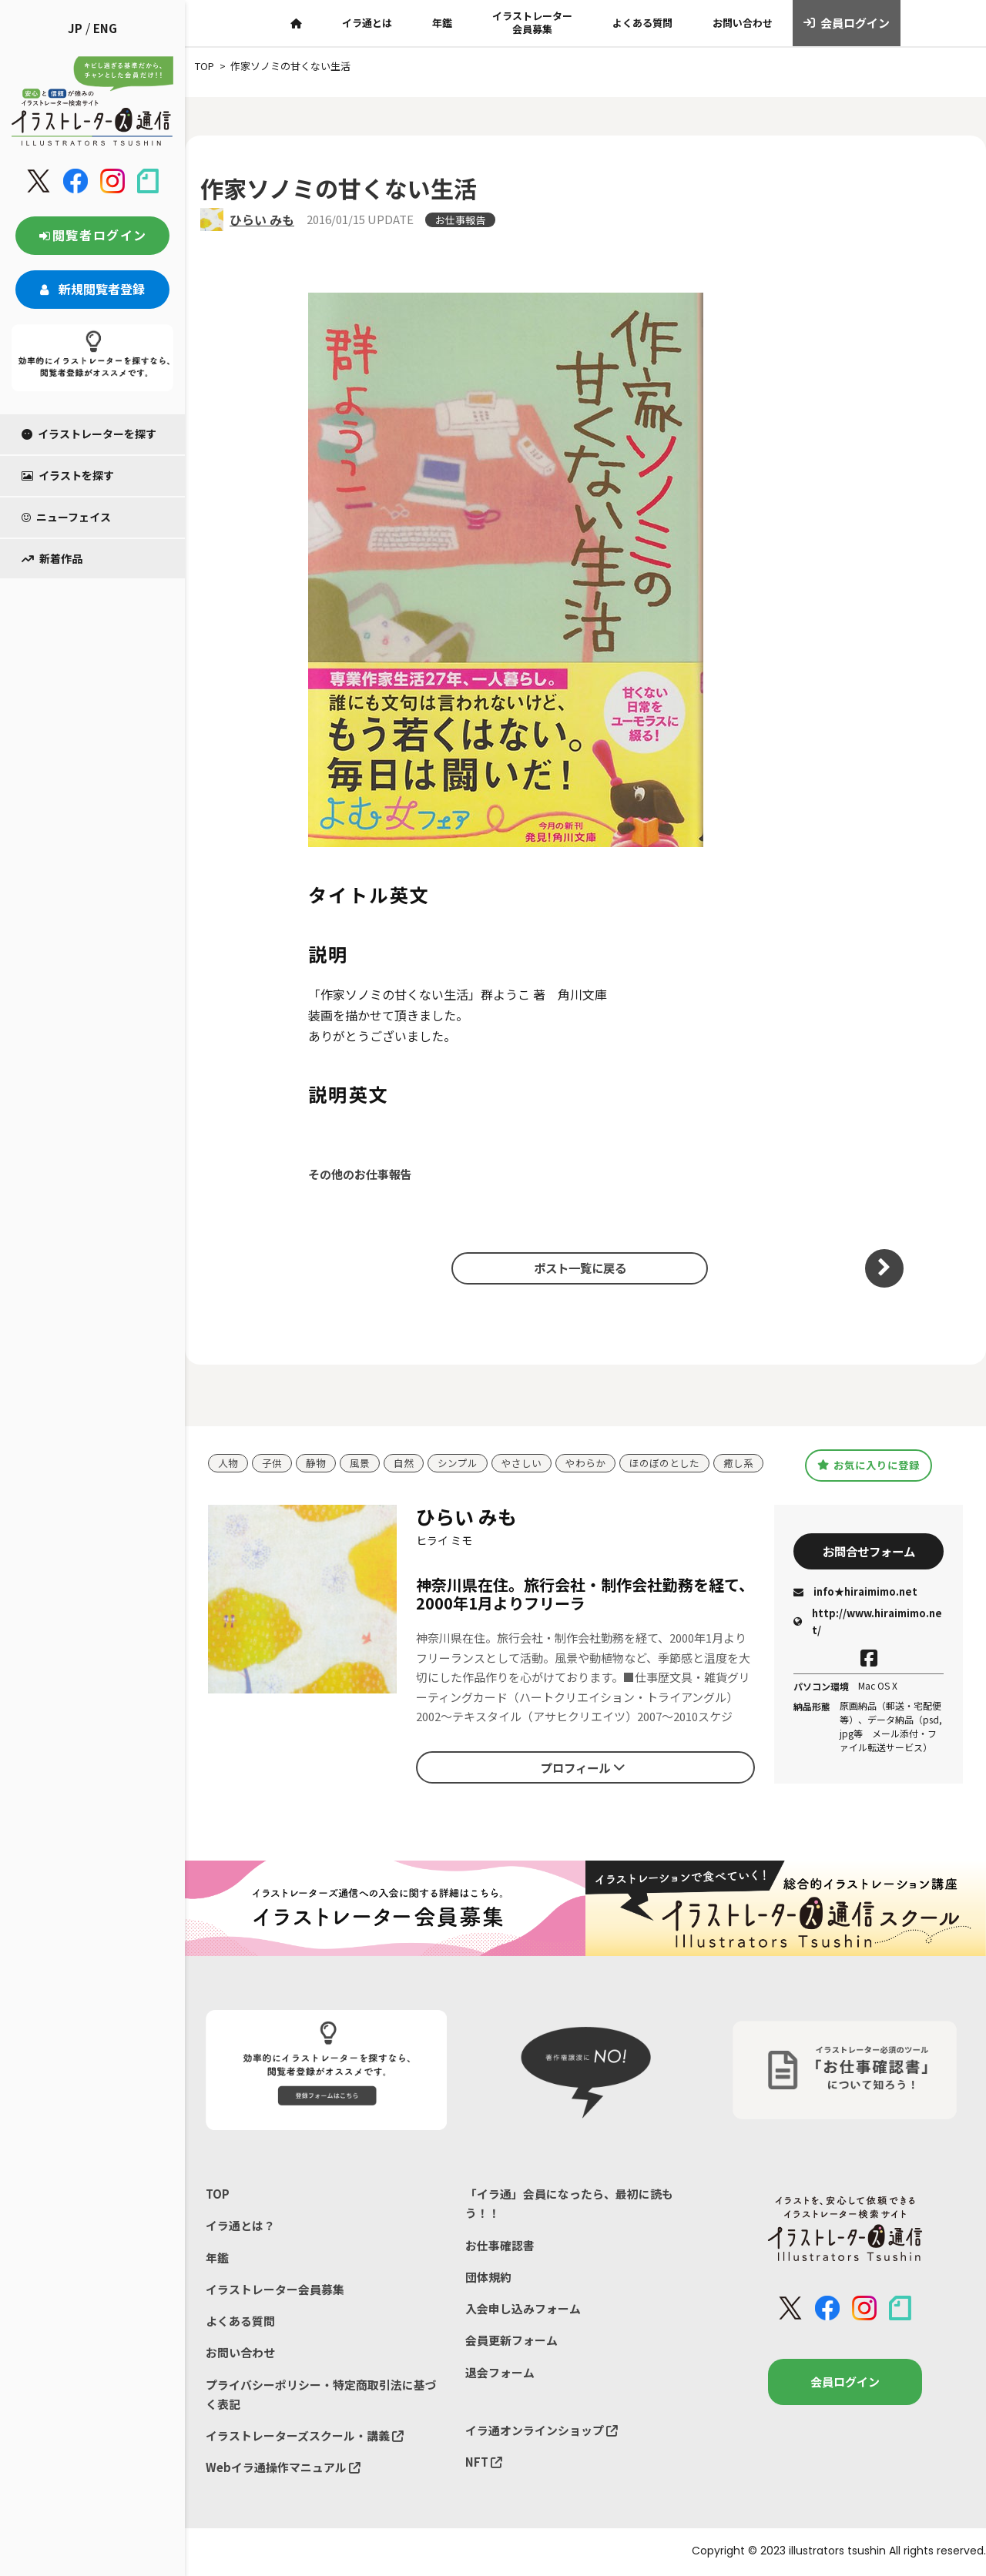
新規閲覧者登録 (92, 289)
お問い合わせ (743, 22)
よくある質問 (642, 22)
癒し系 (738, 1463)
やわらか (585, 1463)
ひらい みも (262, 219)
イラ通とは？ (240, 2226)
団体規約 (488, 2277)
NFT (483, 2463)
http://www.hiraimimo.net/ (867, 1622)
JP (75, 28)
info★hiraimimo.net (855, 1592)
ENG (105, 28)
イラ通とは (367, 22)
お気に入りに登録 (869, 1464)
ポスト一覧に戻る (577, 1267)
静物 (316, 1463)
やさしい (521, 1463)
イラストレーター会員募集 (532, 22)
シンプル (458, 1463)
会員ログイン (846, 23)
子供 (272, 1463)
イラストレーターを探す (89, 433)
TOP (218, 2194)
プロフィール (582, 1766)
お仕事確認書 (500, 2245)
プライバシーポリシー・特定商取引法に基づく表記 (321, 2395)
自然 (404, 1463)
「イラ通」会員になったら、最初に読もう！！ (569, 2204)
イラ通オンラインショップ (541, 2432)
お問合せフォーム (869, 1551)
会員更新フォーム (511, 2341)
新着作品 (52, 558)
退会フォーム (500, 2373)
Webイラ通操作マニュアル (283, 2469)
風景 (360, 1463)
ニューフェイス (66, 516)
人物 (228, 1463)
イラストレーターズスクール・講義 (305, 2437)
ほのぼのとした (664, 1463)
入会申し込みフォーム (523, 2309)
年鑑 (442, 22)
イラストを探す (68, 475)
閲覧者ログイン (92, 235)
